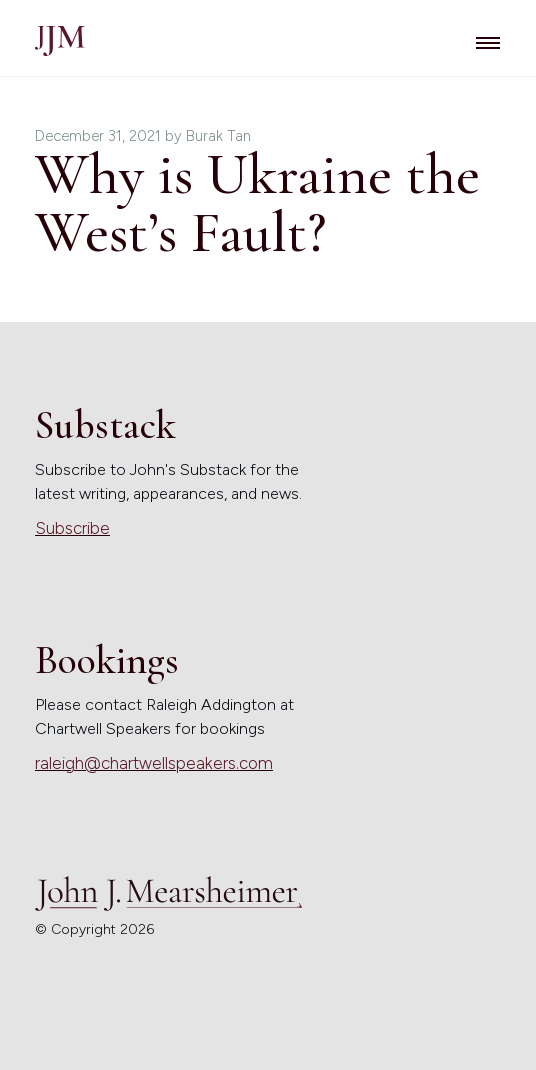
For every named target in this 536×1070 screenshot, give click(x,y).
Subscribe (72, 528)
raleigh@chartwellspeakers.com (154, 763)
